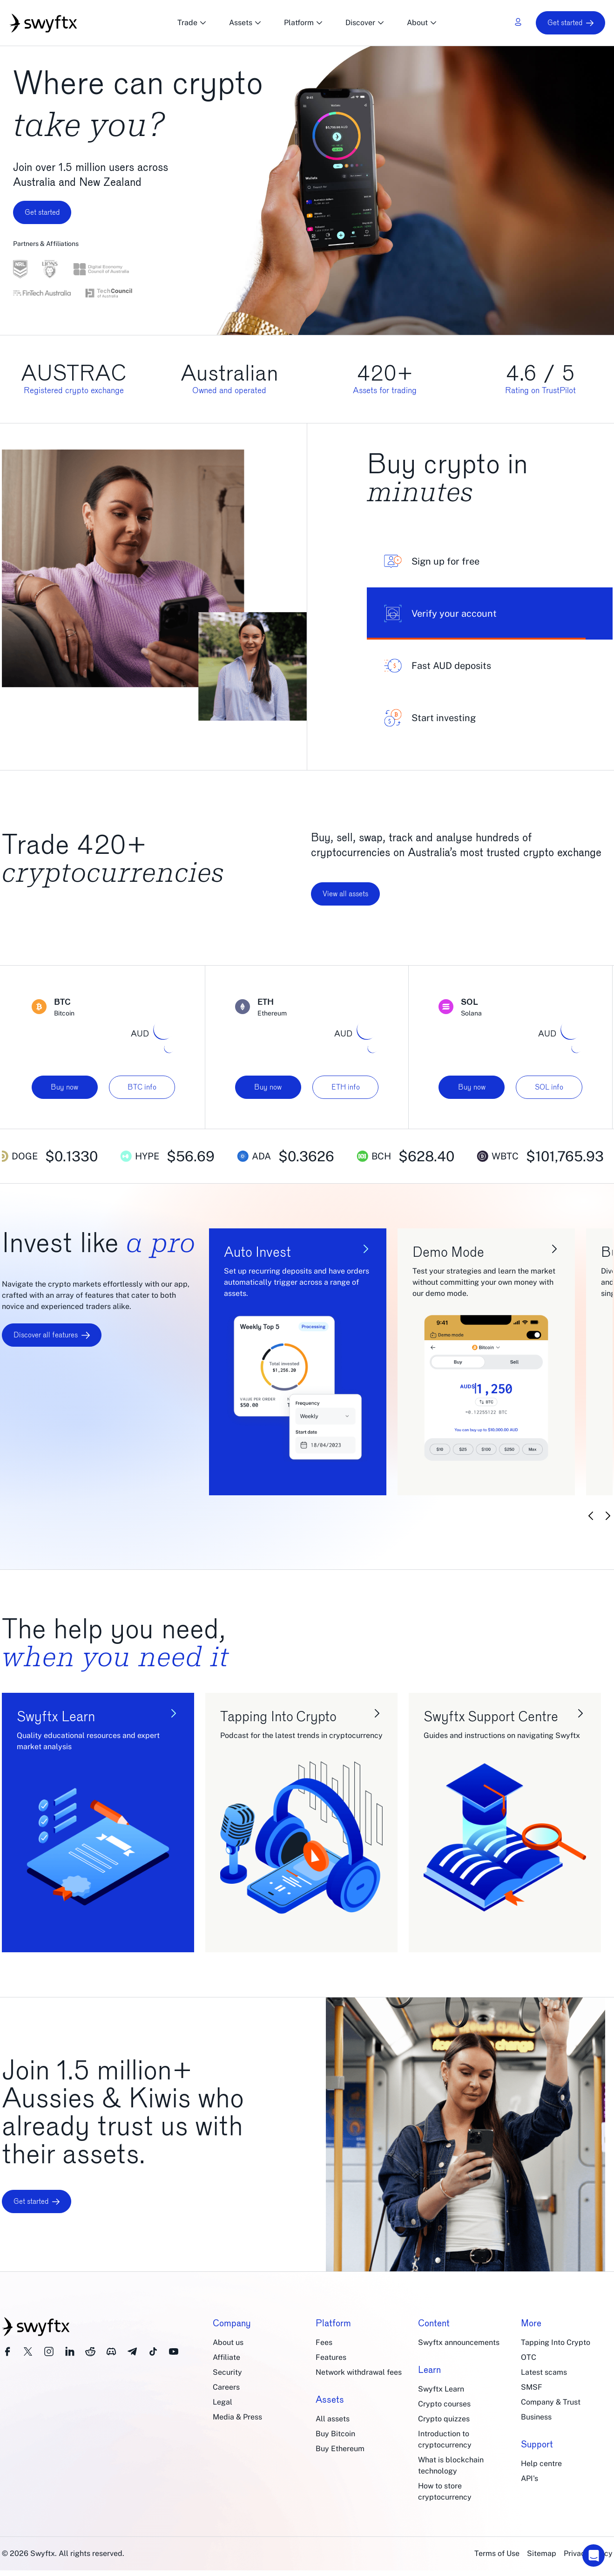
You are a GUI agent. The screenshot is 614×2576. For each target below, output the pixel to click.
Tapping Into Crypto (278, 1716)
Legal (222, 2402)
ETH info (345, 1087)
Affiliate (226, 2357)
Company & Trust (550, 2402)
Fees (324, 2342)
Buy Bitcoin (335, 2433)
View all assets (345, 893)
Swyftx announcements (458, 2342)
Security (227, 2372)
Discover (365, 22)
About (422, 22)
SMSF (531, 2387)
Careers (226, 2387)
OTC (528, 2357)
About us (228, 2342)
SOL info (549, 1087)
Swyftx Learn (56, 1716)
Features (331, 2357)
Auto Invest (257, 1251)
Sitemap (541, 2553)
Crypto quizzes (444, 2418)
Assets (245, 22)
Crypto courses (444, 2403)
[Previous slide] (590, 1515)
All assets (333, 2418)
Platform (303, 22)
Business (536, 2416)
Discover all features (51, 1334)
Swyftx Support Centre (491, 1716)
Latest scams (544, 2372)
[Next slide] (608, 1515)
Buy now (64, 1087)
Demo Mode (448, 1251)
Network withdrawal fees (359, 2372)
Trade (192, 22)
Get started (570, 22)
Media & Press (237, 2416)
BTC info (142, 1087)
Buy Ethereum (340, 2448)
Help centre (541, 2463)
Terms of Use (497, 2553)
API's (529, 2478)
